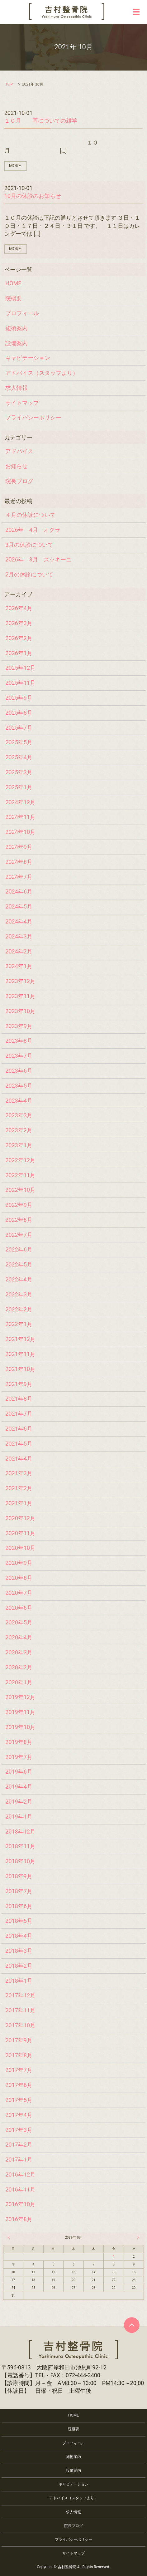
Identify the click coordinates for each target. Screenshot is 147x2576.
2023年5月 (18, 1085)
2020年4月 (18, 1637)
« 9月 (10, 2237)
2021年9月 (18, 1384)
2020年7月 (18, 1592)
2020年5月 (18, 1622)
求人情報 (16, 387)
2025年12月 (20, 667)
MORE (15, 165)
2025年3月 (18, 772)
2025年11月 (20, 682)
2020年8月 (18, 1577)
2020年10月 (20, 1548)
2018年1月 (18, 1980)
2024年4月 (18, 921)
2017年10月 (20, 2025)
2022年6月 (18, 1249)
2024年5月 (18, 906)
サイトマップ (22, 402)
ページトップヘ (132, 2325)
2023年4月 (18, 1100)
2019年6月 (18, 1771)
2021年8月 (18, 1398)
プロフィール (22, 313)
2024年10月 (20, 832)
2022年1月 (18, 1324)
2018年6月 (18, 1906)
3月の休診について (29, 544)
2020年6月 (18, 1607)
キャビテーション (27, 358)
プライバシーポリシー (33, 417)
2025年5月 (18, 742)
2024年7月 (18, 877)
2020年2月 (18, 1667)
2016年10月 (20, 2204)
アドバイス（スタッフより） (41, 373)
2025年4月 (18, 757)
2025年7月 (18, 727)
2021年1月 (18, 1503)
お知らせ (16, 466)
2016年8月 (18, 2219)
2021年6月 (18, 1428)
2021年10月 (20, 1369)
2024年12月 (20, 802)
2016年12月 (20, 2174)
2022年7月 (18, 1235)
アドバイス (19, 451)
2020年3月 (18, 1652)
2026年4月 (18, 608)
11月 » (137, 2237)
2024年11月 (20, 817)
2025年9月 (18, 697)
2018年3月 (18, 1950)
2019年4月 (18, 1786)
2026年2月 (18, 638)
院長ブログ (19, 481)
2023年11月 (20, 996)
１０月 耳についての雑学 (40, 120)
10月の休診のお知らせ (32, 196)
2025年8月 (18, 712)
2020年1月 (18, 1682)
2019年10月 (20, 1727)
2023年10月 (20, 1011)
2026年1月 (18, 653)
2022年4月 (18, 1279)
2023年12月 (20, 981)
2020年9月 (18, 1563)
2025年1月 (18, 787)
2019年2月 (18, 1801)
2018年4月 (18, 1935)
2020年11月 (20, 1533)
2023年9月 (18, 1026)
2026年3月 (18, 623)
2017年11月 (20, 2010)
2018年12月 (20, 1831)
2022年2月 (18, 1309)
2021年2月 (18, 1488)
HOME (13, 283)
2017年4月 (18, 2115)
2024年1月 (18, 966)
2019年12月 (20, 1697)
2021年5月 (18, 1443)
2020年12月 (20, 1518)
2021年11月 (20, 1354)
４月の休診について (30, 515)
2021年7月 (18, 1413)
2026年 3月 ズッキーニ (38, 559)
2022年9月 (18, 1205)
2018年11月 (20, 1846)
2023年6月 (18, 1070)
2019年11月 (20, 1712)
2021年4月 (18, 1458)
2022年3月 (18, 1294)
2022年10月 (20, 1190)
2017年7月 (18, 2070)
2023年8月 (18, 1040)
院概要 (13, 298)
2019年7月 (18, 1757)
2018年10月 (20, 1861)
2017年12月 (20, 1995)
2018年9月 (18, 1876)
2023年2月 (18, 1130)
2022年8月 (18, 1220)
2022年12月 (20, 1160)
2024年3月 (18, 936)
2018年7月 (18, 1891)
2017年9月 (18, 2040)
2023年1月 (18, 1145)
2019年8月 (18, 1742)
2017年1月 (18, 2159)
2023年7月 (18, 1055)
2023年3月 (18, 1115)
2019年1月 (18, 1816)
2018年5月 (18, 1920)
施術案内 (16, 328)
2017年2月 (18, 2144)
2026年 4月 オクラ (32, 529)
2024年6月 (18, 891)
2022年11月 (20, 1175)
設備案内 (16, 343)
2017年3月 (18, 2130)
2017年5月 (18, 2100)
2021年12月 (20, 1339)
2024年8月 (18, 862)
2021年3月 (18, 1473)
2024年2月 (18, 951)
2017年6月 (18, 2085)
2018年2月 (18, 1965)
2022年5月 (18, 1264)
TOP (9, 84)
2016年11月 (20, 2189)
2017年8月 (18, 2055)
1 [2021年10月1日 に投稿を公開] (114, 2256)
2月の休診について (29, 574)
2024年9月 (18, 847)
